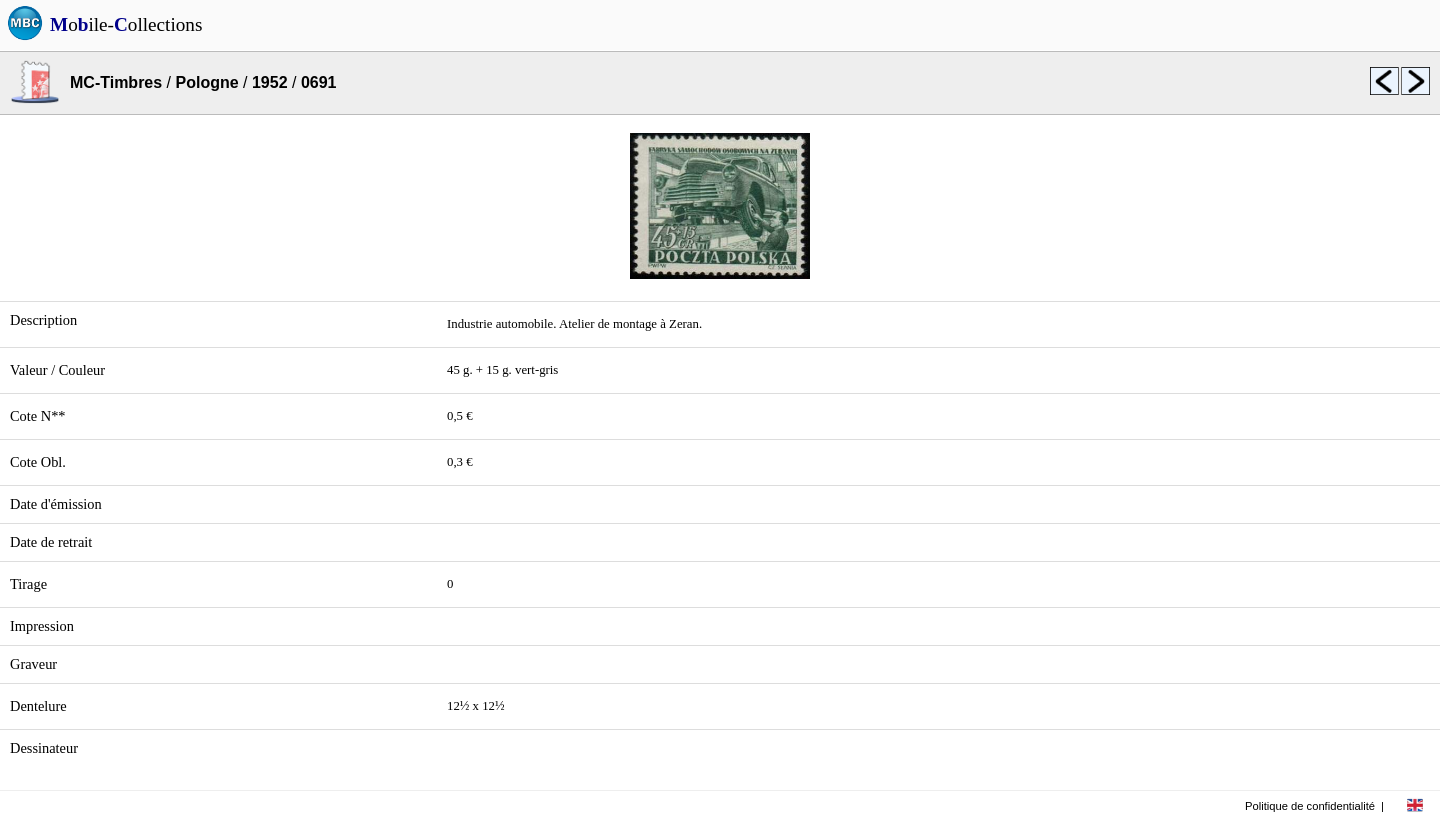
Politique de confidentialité (1310, 806)
